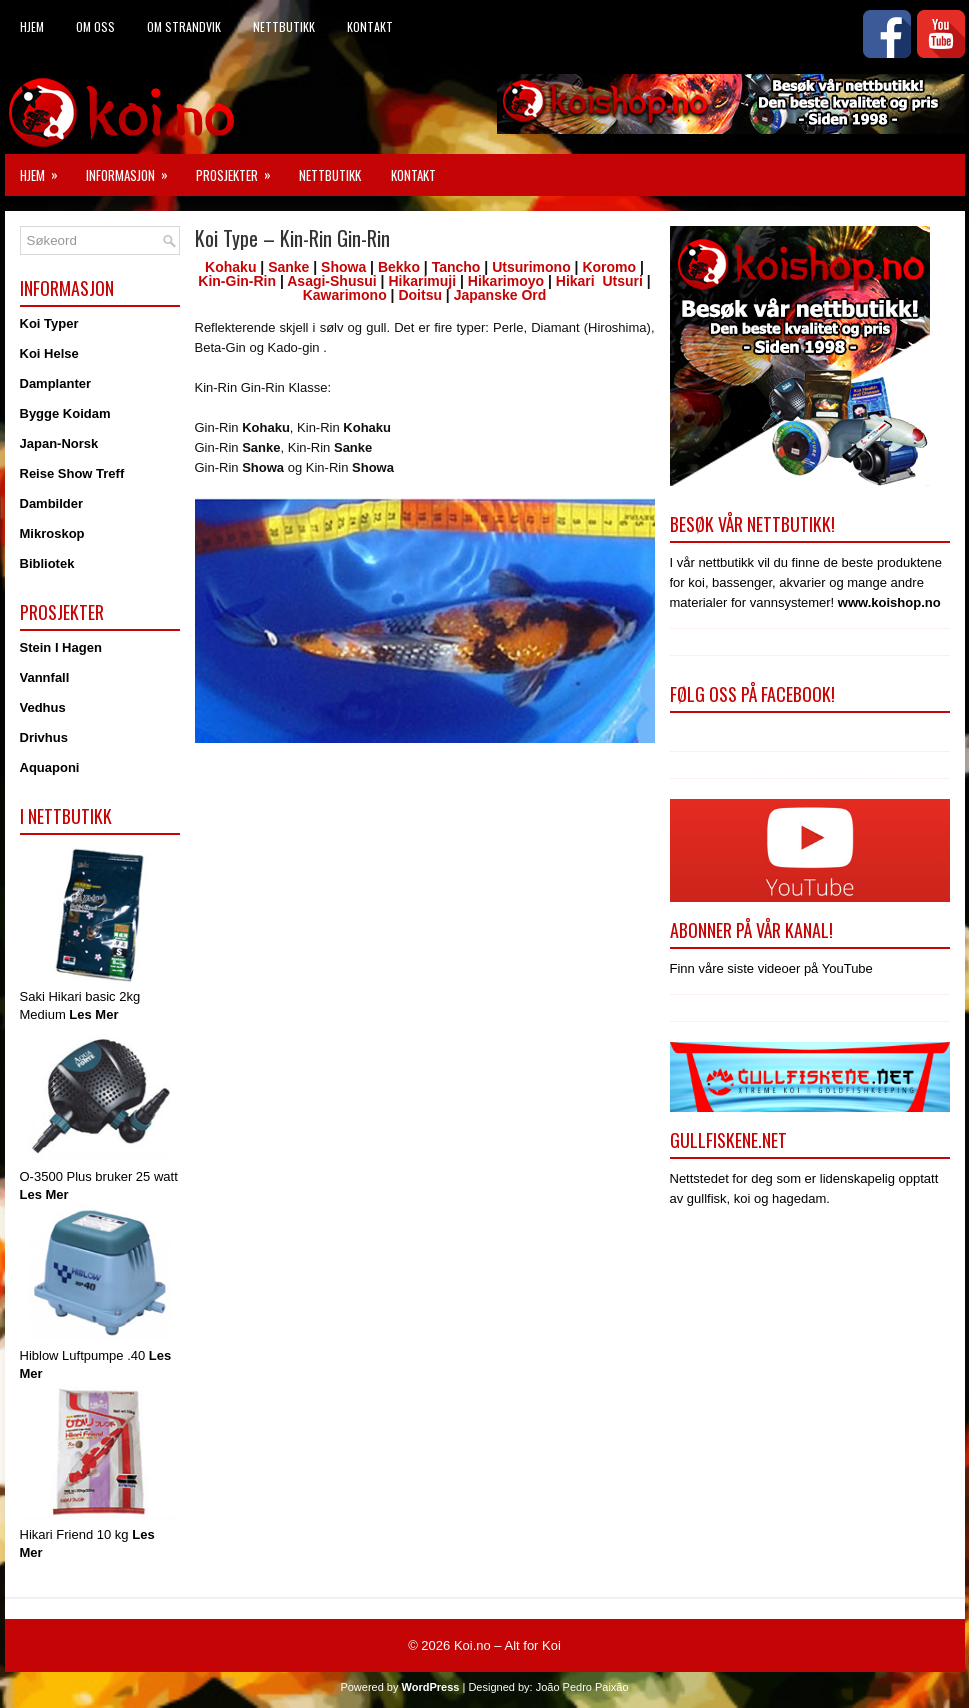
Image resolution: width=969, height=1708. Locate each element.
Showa (343, 267)
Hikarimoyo (506, 281)
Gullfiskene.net (728, 1140)
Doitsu (420, 295)
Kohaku (230, 267)
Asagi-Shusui (331, 281)
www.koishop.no (889, 602)
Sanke (288, 267)
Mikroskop (52, 533)
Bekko (399, 267)
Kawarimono (345, 295)
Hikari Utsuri (599, 281)
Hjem (32, 26)
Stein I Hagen (61, 647)
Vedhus (43, 707)
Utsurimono (531, 267)
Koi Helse (49, 353)
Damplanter (56, 383)
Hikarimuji (422, 281)
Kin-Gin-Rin (237, 281)
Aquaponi (50, 767)
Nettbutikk (284, 26)
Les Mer (93, 1014)
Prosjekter (240, 169)
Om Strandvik (184, 26)
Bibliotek (47, 563)
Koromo (609, 267)
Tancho (456, 267)
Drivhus (44, 737)
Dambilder (52, 503)
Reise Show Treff (72, 473)
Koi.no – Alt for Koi (507, 1645)
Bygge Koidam (65, 413)
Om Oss (95, 26)
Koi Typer (49, 323)
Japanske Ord (498, 295)
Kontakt (370, 26)
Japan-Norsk (59, 443)
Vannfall (45, 677)
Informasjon (133, 169)
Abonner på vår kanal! (751, 930)
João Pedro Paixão (582, 1687)
